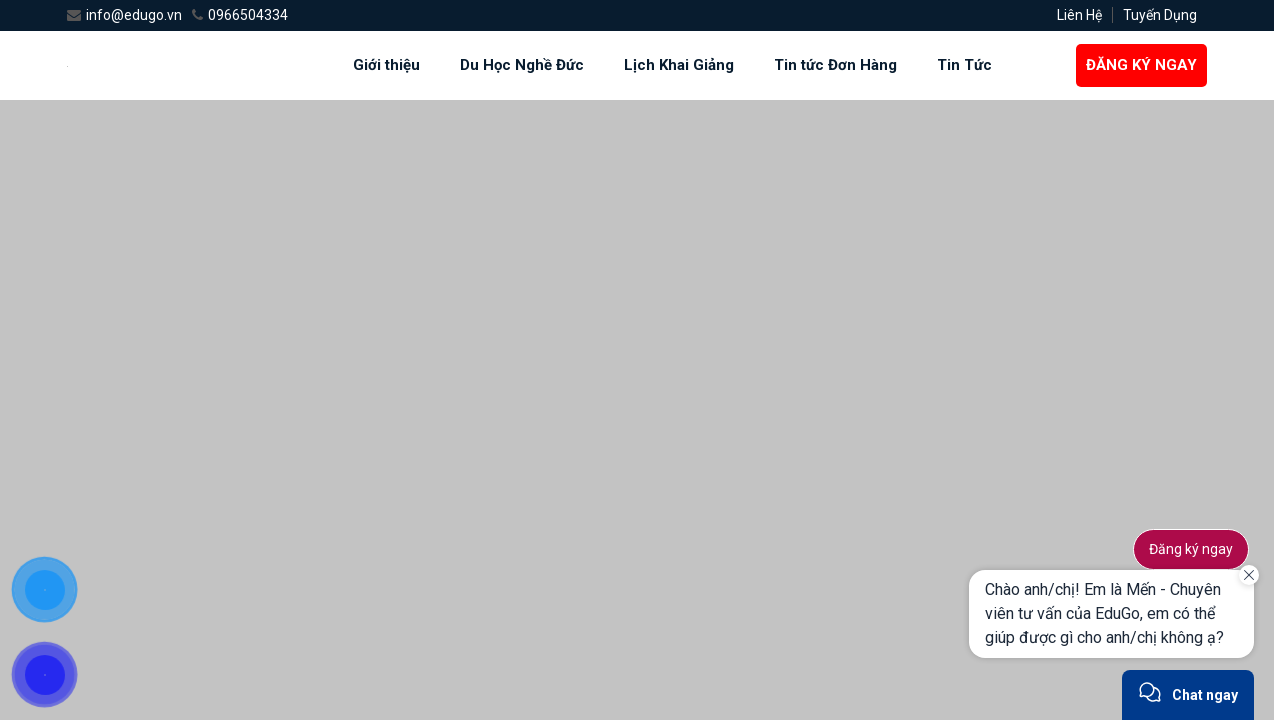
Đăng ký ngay (1191, 549)
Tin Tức (964, 65)
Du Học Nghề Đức (522, 65)
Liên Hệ (1079, 15)
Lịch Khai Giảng (679, 65)
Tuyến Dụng (1160, 15)
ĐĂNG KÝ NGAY (1141, 65)
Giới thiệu (386, 65)
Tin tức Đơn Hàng (835, 65)
